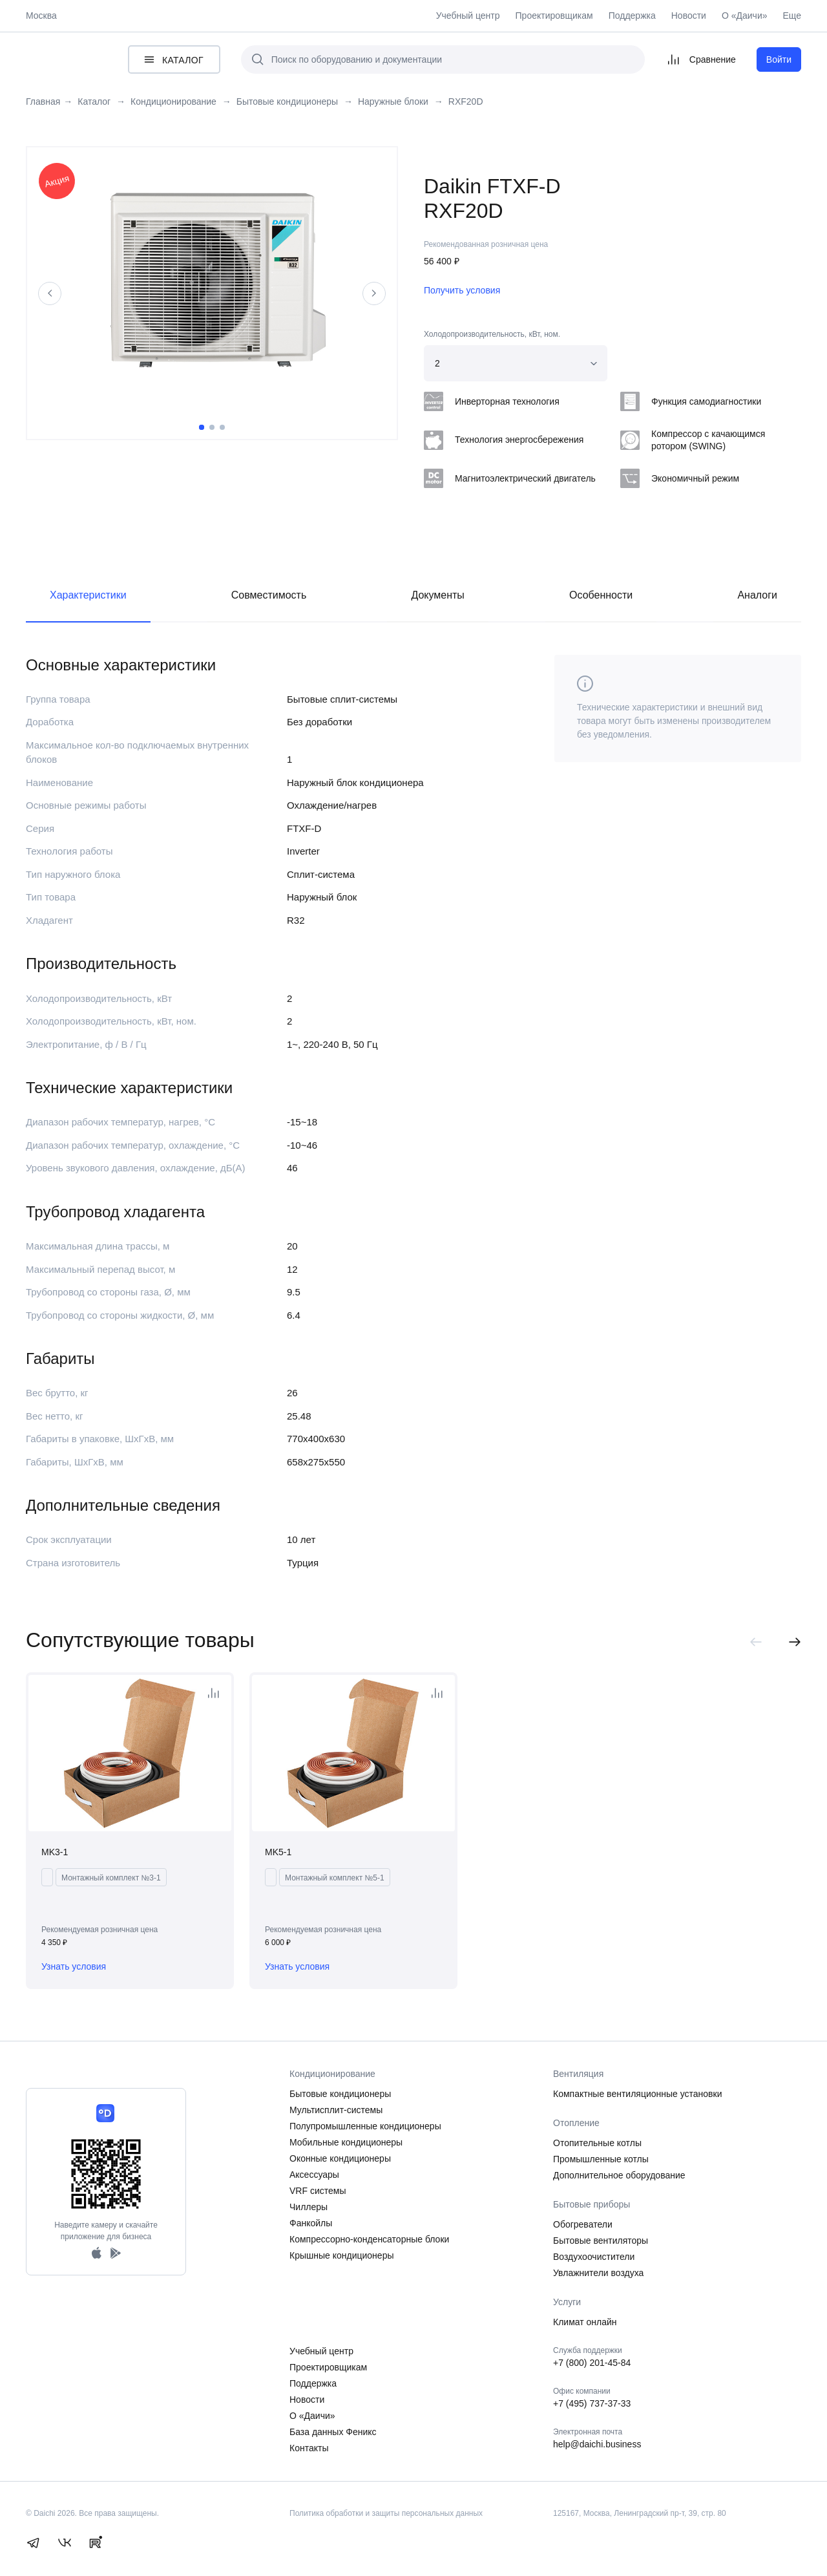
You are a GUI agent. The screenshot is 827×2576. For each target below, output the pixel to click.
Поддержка (632, 15)
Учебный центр (468, 15)
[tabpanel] (212, 283)
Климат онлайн (585, 2322)
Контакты (308, 2448)
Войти (778, 59)
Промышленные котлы (601, 2159)
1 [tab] (201, 427)
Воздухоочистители (593, 2256)
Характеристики (88, 595)
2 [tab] (212, 427)
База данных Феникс (333, 2432)
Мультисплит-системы (335, 2110)
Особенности (601, 595)
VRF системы (317, 2191)
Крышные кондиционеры (341, 2255)
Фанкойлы (310, 2223)
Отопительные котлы (597, 2143)
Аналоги (757, 595)
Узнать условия (73, 1966)
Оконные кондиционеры (340, 2158)
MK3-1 (54, 1852)
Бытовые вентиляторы (600, 2240)
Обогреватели (582, 2224)
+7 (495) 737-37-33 (592, 2403)
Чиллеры (308, 2207)
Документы (437, 595)
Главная (43, 102)
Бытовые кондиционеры (340, 2094)
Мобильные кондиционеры (346, 2142)
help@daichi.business (597, 2444)
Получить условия (462, 290)
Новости (688, 15)
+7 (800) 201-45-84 (592, 2363)
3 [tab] (222, 427)
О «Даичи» (745, 15)
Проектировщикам (554, 15)
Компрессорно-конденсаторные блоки (369, 2239)
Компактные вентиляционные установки (637, 2094)
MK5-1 (278, 1852)
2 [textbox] (437, 363)
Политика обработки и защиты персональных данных (386, 2513)
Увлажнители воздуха (598, 2273)
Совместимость (269, 595)
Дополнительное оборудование (619, 2175)
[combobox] (515, 363)
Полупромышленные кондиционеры (365, 2126)
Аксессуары (314, 2174)
